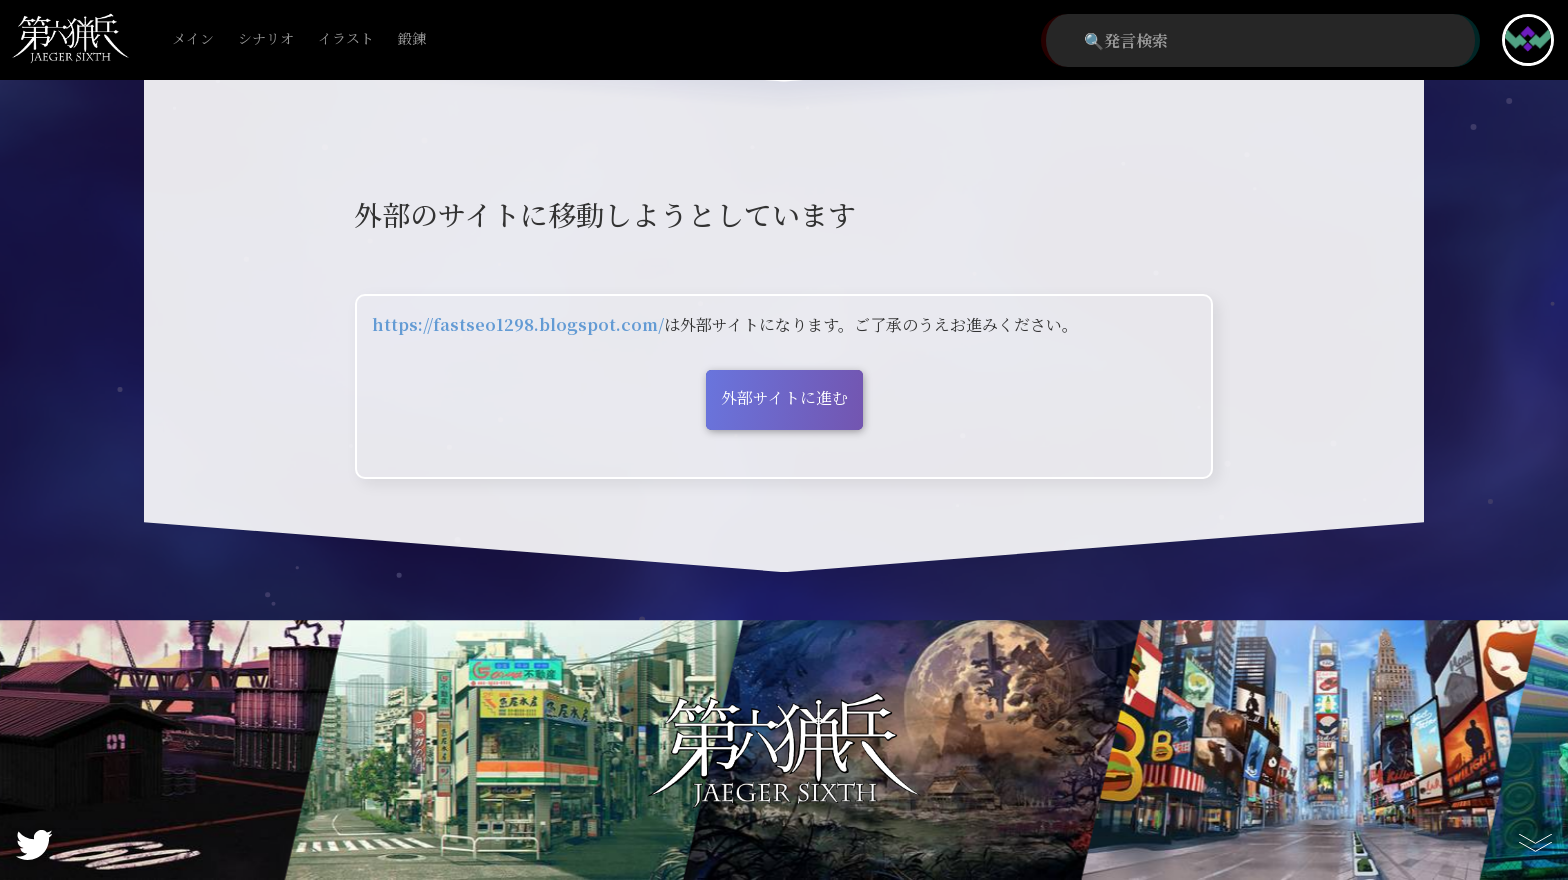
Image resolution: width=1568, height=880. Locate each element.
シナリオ (266, 39)
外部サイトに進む (784, 397)
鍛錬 (412, 39)
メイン (193, 39)
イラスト (346, 39)
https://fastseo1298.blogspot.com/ (518, 324)
